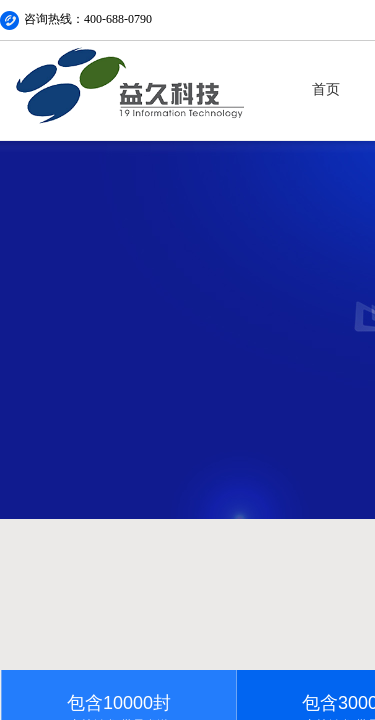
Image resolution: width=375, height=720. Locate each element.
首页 (326, 89)
